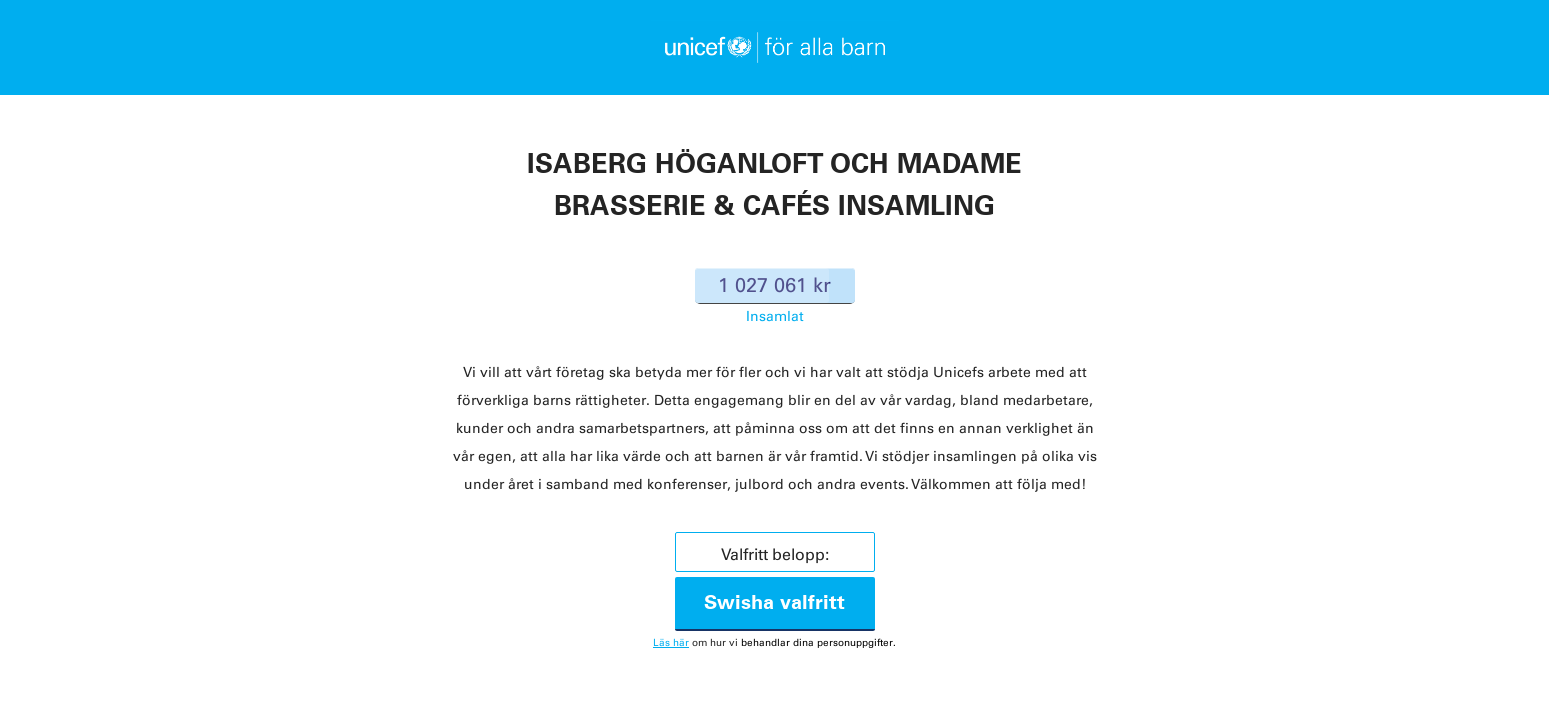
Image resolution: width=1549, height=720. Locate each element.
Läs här (671, 642)
